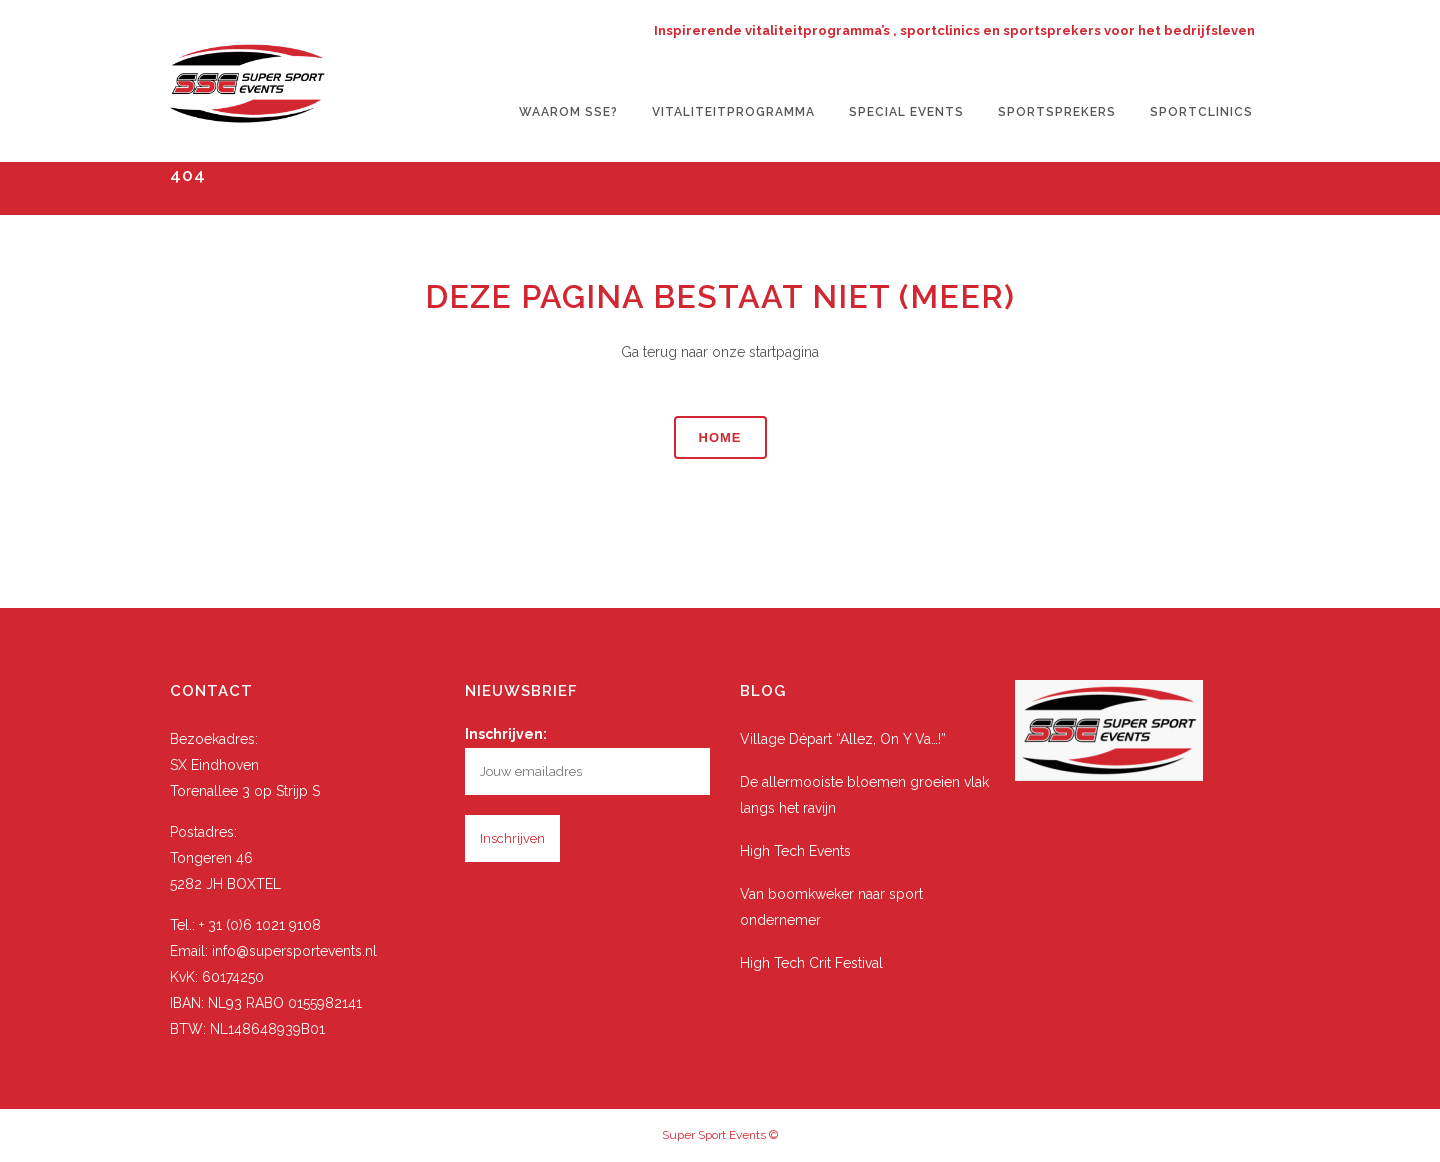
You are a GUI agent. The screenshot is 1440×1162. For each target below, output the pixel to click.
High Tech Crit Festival (811, 963)
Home (720, 437)
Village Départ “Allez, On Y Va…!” (843, 739)
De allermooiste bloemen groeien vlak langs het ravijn (864, 795)
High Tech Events (795, 851)
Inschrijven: (506, 734)
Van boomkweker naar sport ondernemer (831, 907)
